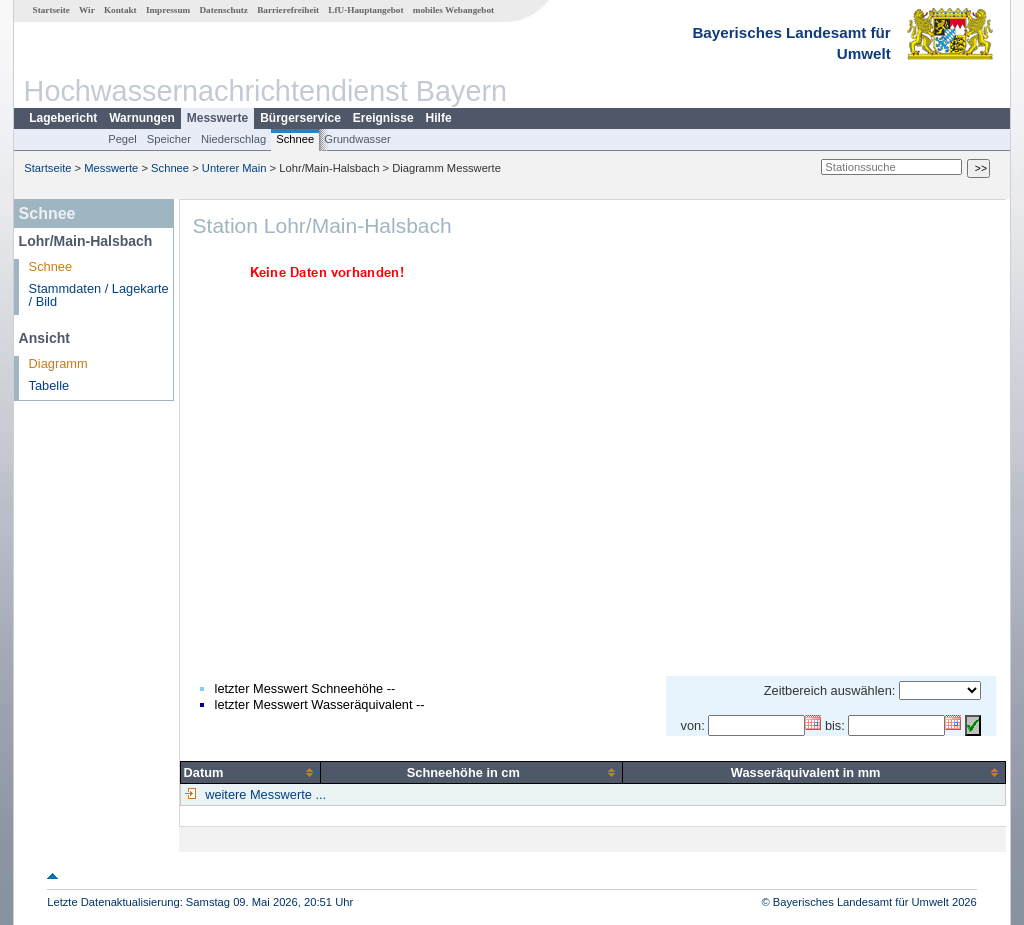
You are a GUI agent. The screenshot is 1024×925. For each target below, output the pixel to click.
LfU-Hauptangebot (365, 10)
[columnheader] (250, 772)
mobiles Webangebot (453, 10)
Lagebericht (63, 118)
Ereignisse (383, 118)
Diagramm (58, 363)
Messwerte (217, 118)
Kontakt (120, 10)
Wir (87, 10)
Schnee (295, 139)
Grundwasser (357, 139)
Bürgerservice (300, 118)
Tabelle (49, 385)
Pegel (122, 139)
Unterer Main (234, 168)
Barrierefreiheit (288, 10)
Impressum (168, 10)
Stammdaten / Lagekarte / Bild (99, 295)
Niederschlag (233, 139)
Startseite (51, 10)
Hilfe (439, 118)
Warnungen (142, 118)
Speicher (169, 139)
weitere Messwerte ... (264, 794)
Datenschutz (223, 10)
